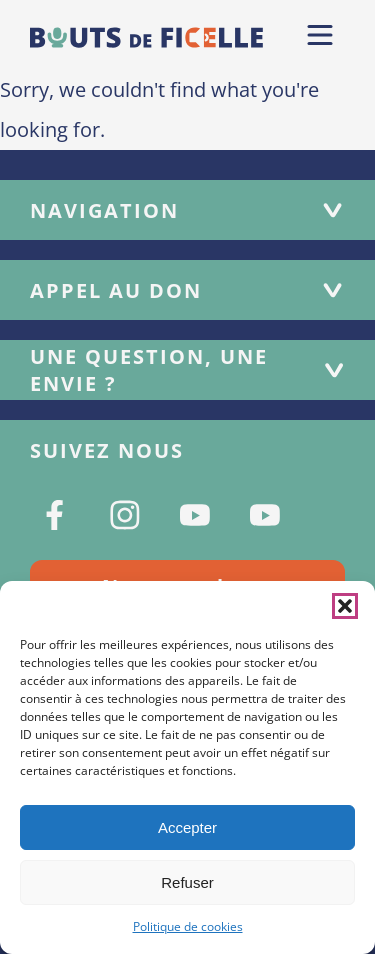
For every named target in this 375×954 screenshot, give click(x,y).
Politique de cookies (188, 926)
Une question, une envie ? (187, 370)
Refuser (187, 882)
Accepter (187, 827)
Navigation (187, 210)
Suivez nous (107, 450)
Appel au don (187, 290)
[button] (345, 606)
